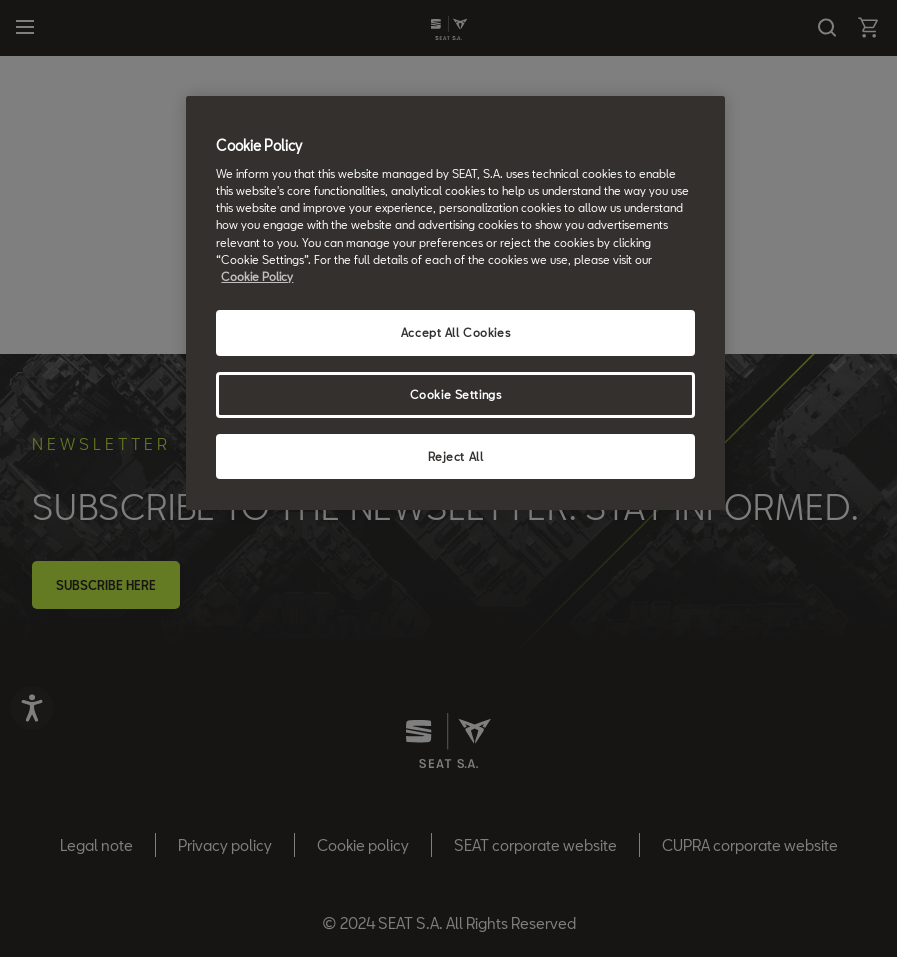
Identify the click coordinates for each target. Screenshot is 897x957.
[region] (455, 303)
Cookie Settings (456, 394)
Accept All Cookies (455, 332)
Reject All (456, 456)
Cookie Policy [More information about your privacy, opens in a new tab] (257, 276)
